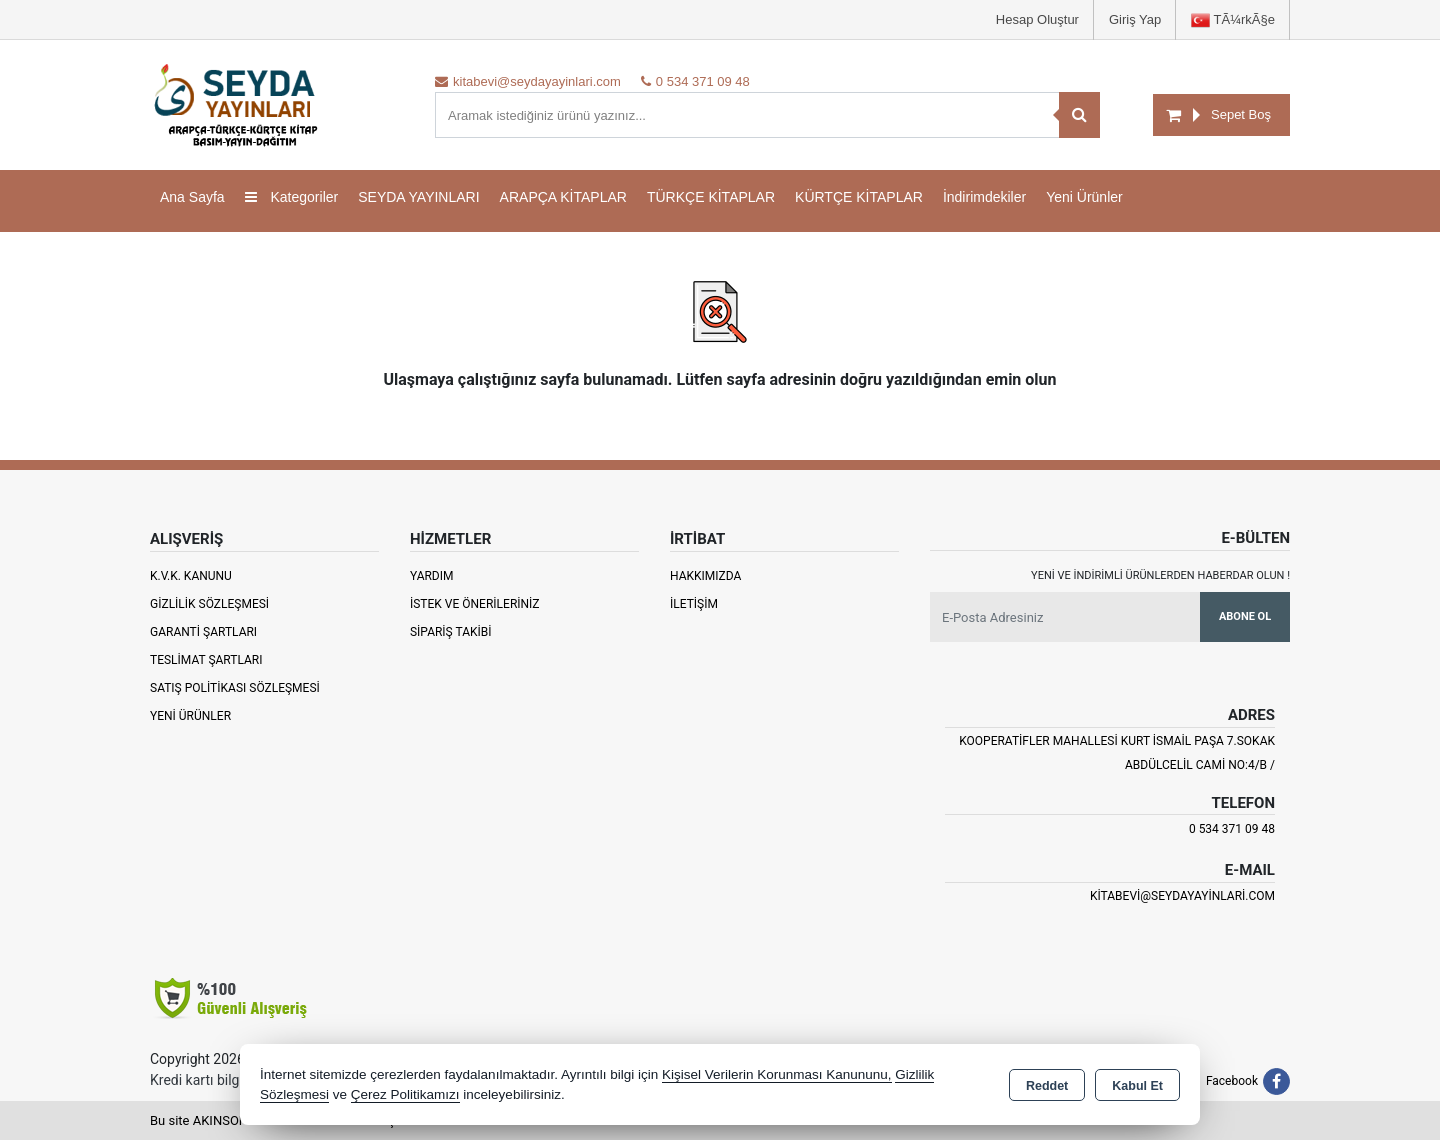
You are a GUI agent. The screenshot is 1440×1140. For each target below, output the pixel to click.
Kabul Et (1137, 1086)
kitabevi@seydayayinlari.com (1182, 896)
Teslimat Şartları (206, 660)
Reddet (1047, 1086)
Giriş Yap (1135, 19)
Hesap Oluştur (1037, 19)
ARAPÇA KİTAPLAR (563, 197)
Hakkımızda (705, 576)
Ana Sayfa (192, 197)
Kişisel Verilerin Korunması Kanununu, (777, 1074)
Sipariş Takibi (451, 632)
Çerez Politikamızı (405, 1094)
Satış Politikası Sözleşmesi (235, 688)
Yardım (432, 576)
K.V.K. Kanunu (191, 576)
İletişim (694, 604)
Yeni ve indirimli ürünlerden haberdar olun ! (1160, 575)
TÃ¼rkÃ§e (1233, 20)
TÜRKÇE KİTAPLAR (711, 197)
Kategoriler (292, 197)
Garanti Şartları (203, 632)
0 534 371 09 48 (1232, 829)
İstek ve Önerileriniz (475, 604)
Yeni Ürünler (190, 716)
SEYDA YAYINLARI (418, 197)
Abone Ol (1245, 616)
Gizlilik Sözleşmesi (209, 604)
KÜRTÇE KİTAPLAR (859, 197)
